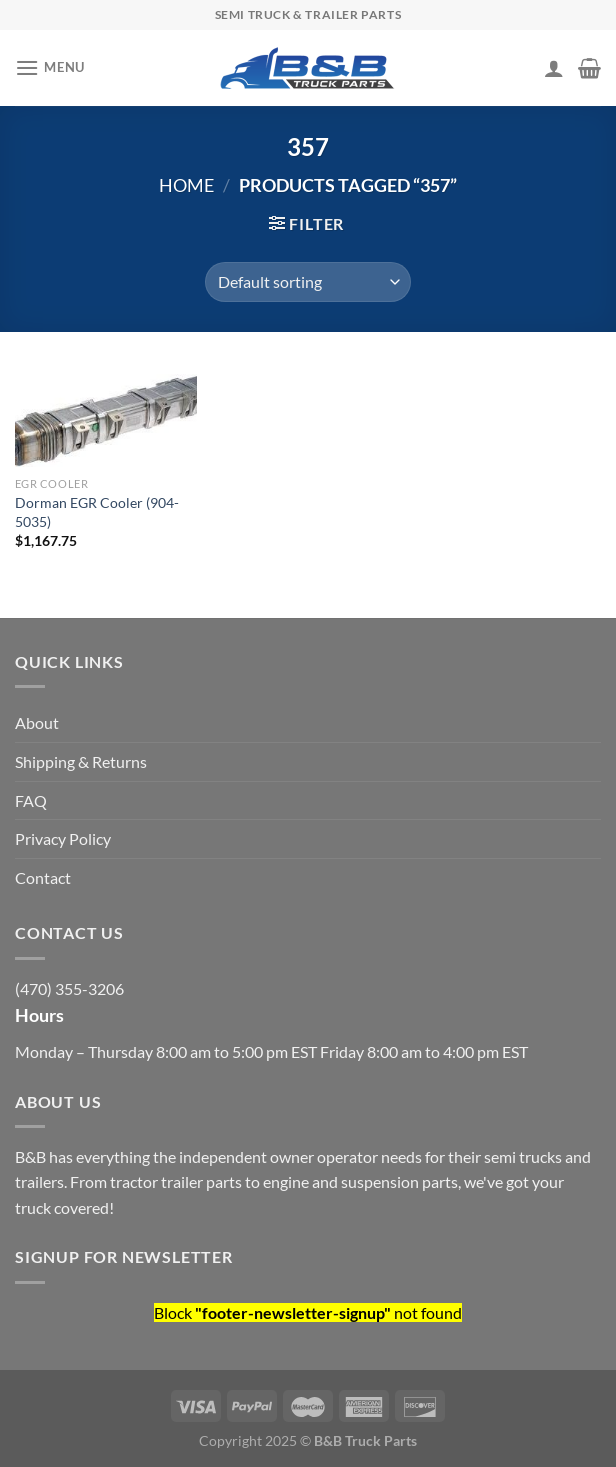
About (37, 722)
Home (186, 185)
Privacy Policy (63, 838)
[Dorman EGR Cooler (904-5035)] (106, 414)
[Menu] (50, 67)
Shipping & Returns (81, 761)
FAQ (31, 800)
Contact (43, 877)
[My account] (554, 68)
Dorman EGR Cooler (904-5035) (97, 512)
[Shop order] (307, 282)
